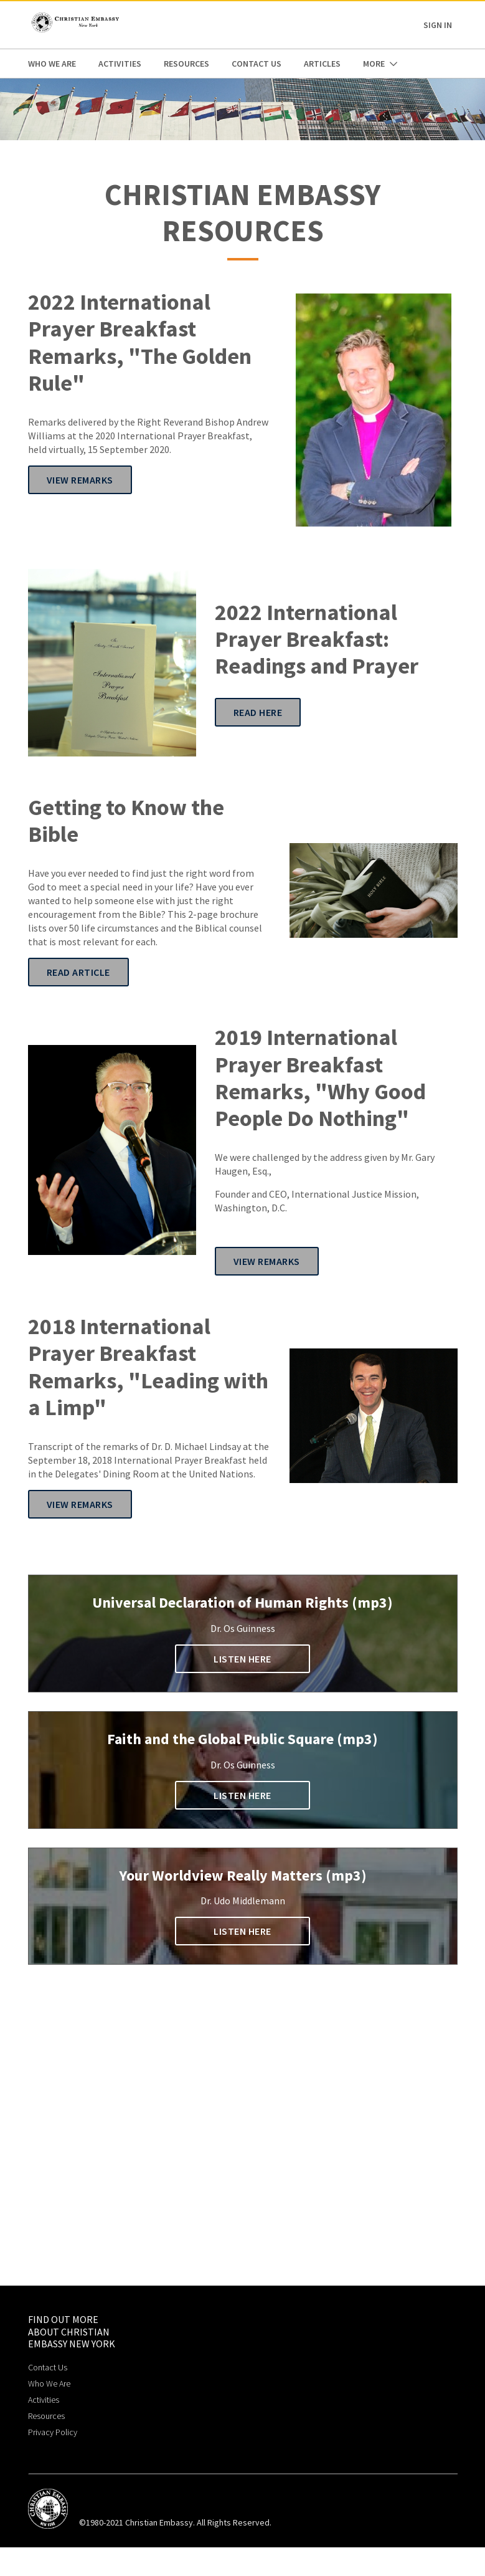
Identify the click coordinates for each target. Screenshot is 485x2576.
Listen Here (242, 1659)
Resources (186, 63)
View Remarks (80, 480)
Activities (119, 63)
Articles (322, 63)
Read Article (78, 972)
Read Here (258, 712)
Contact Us (256, 63)
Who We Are (52, 63)
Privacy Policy (52, 2432)
